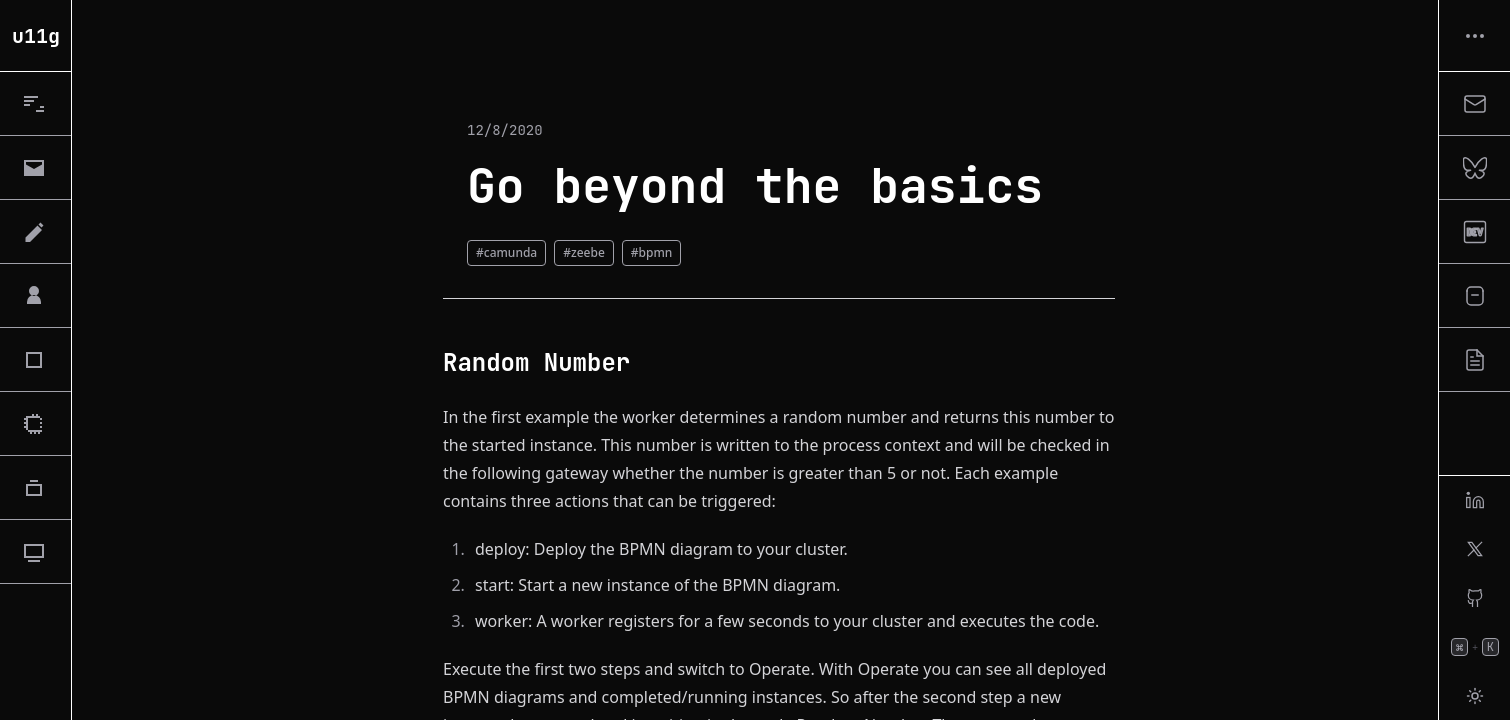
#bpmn (652, 252)
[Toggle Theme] (1474, 696)
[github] (1474, 598)
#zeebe (584, 252)
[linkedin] (1474, 500)
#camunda (506, 252)
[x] (1474, 549)
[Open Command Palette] (1474, 647)
